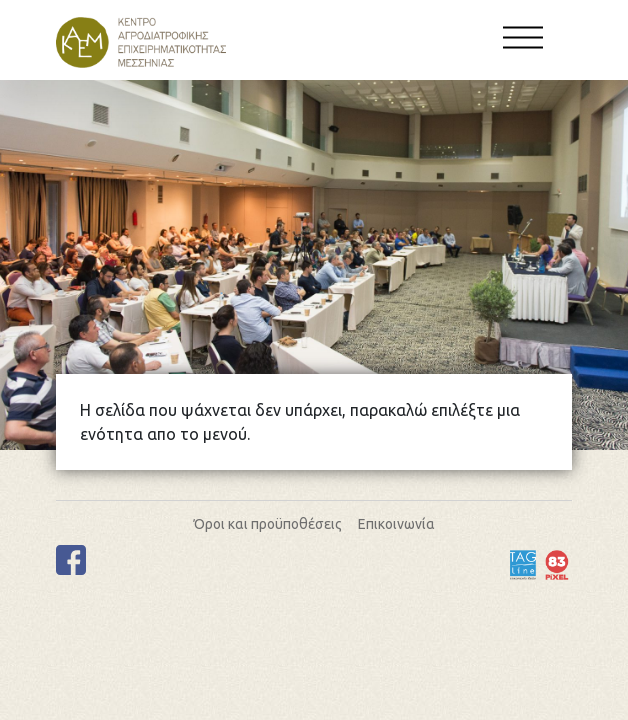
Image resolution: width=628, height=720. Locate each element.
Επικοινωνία (396, 524)
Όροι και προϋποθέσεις (268, 524)
